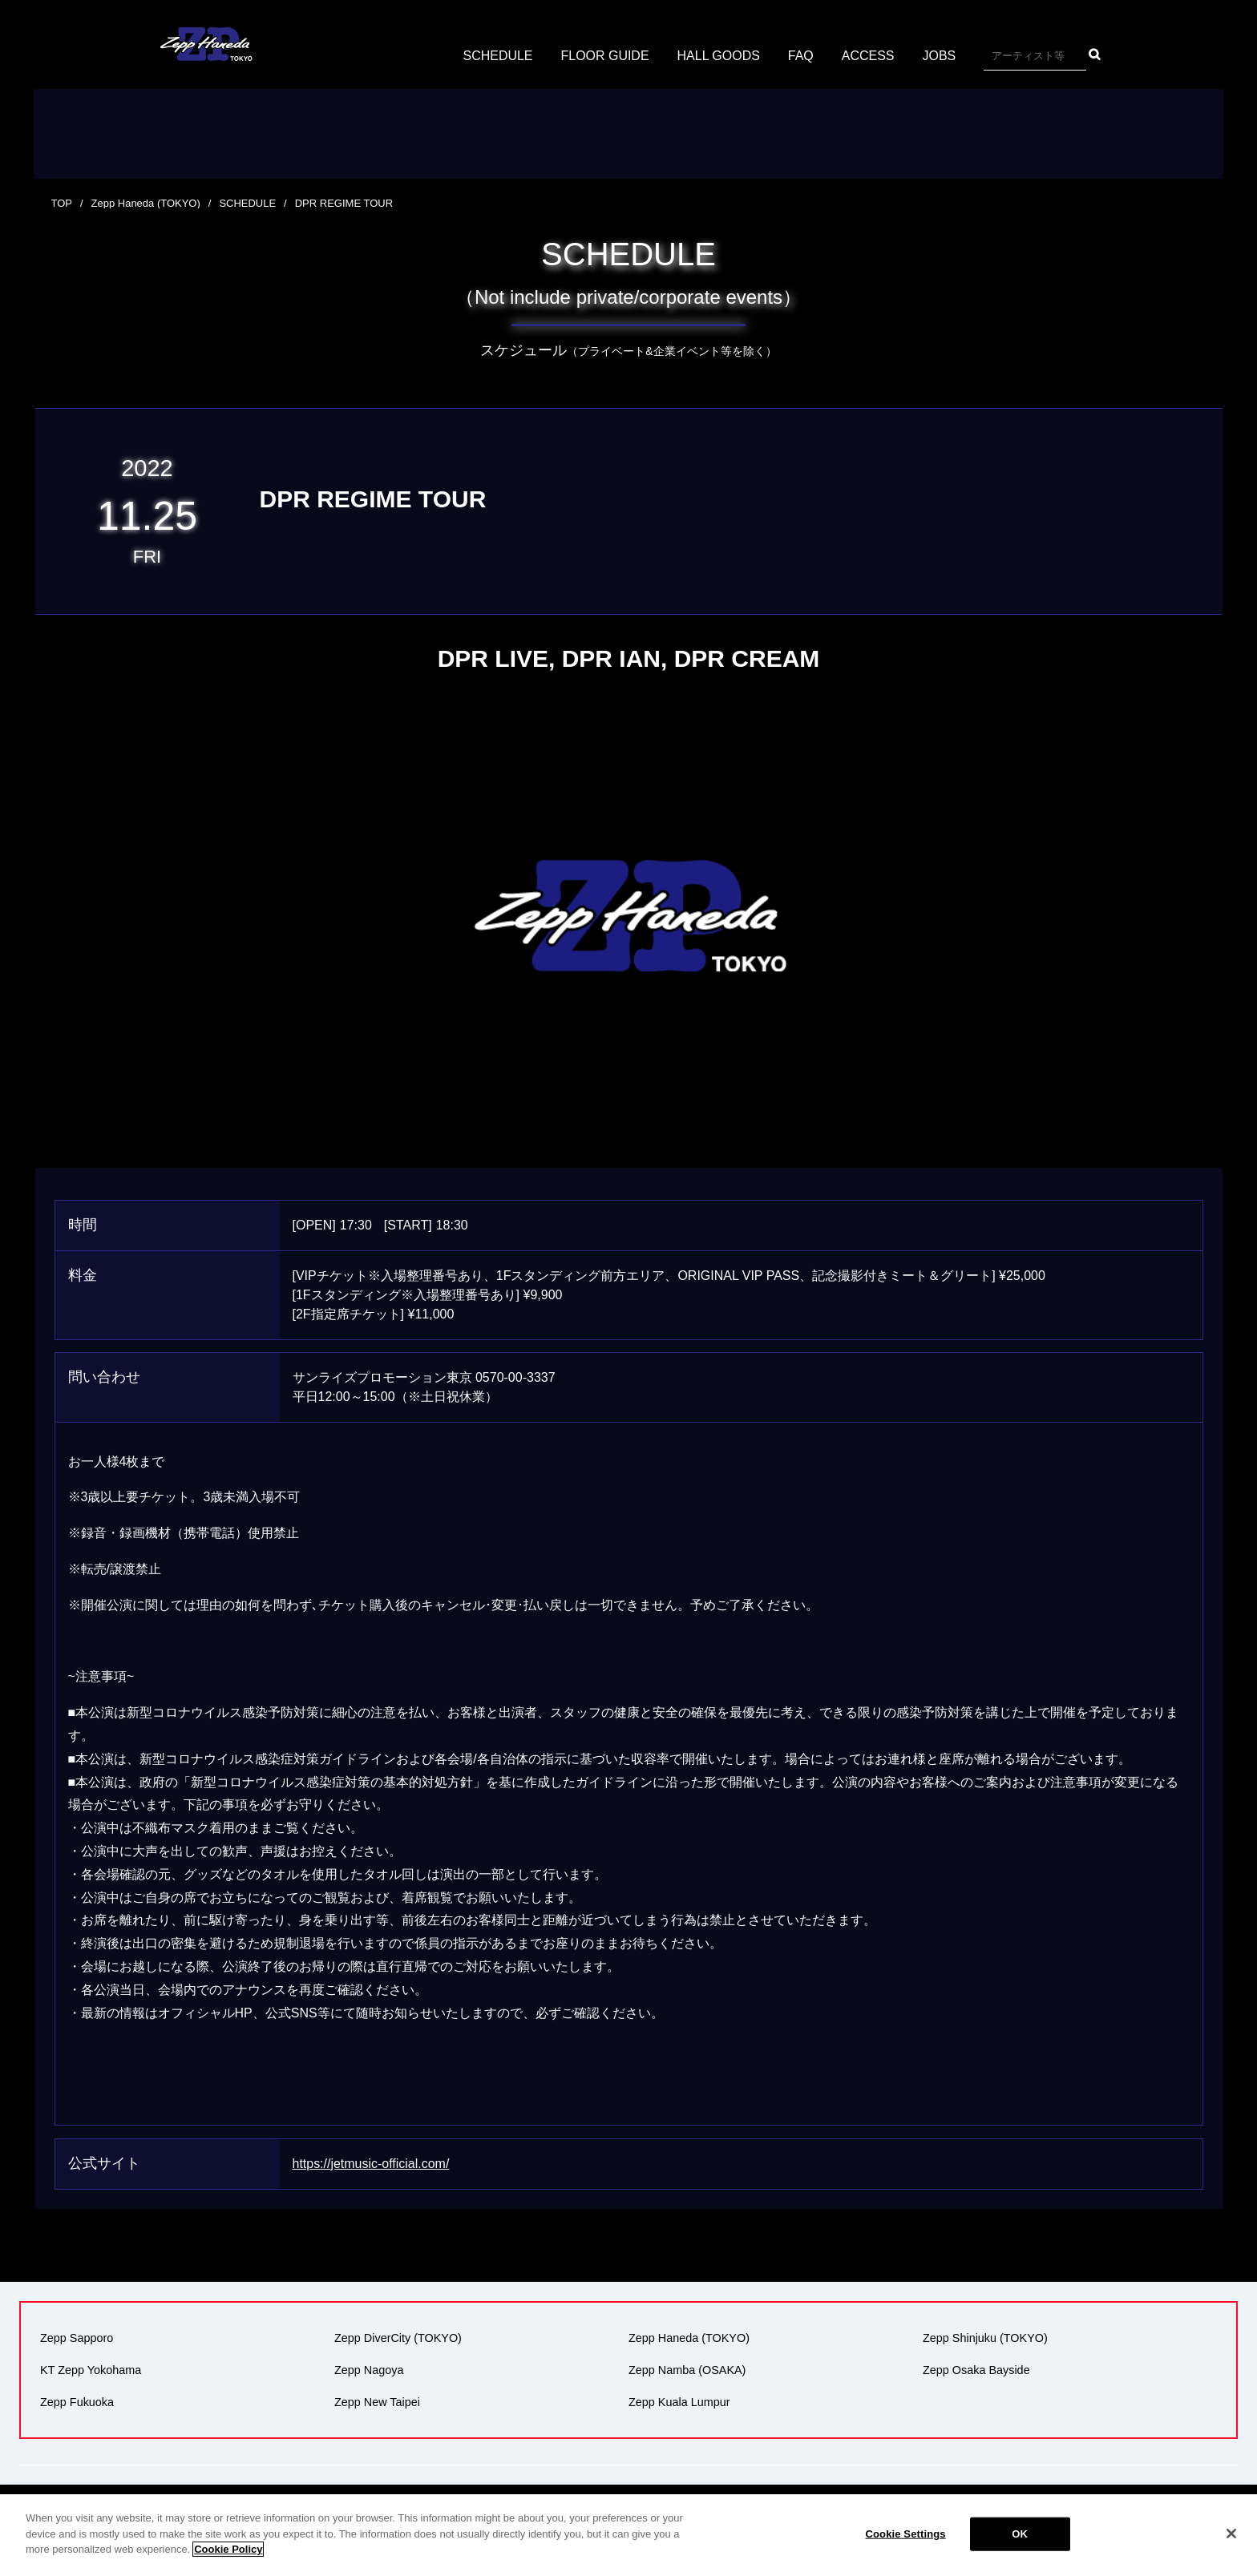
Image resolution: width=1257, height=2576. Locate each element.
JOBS (939, 56)
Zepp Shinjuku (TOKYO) (985, 2338)
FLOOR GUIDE (604, 56)
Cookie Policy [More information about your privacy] (228, 2549)
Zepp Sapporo (76, 2338)
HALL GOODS (718, 56)
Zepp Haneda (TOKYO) (145, 203)
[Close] (1231, 2533)
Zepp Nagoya (368, 2370)
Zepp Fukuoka (77, 2402)
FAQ (801, 56)
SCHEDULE (497, 56)
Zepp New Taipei (377, 2402)
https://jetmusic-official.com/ (371, 2163)
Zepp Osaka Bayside (976, 2370)
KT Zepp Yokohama (90, 2370)
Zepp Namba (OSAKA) (687, 2370)
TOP (62, 203)
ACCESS (868, 56)
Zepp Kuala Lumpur (679, 2402)
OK (1020, 2534)
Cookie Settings (906, 2534)
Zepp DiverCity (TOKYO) (398, 2338)
